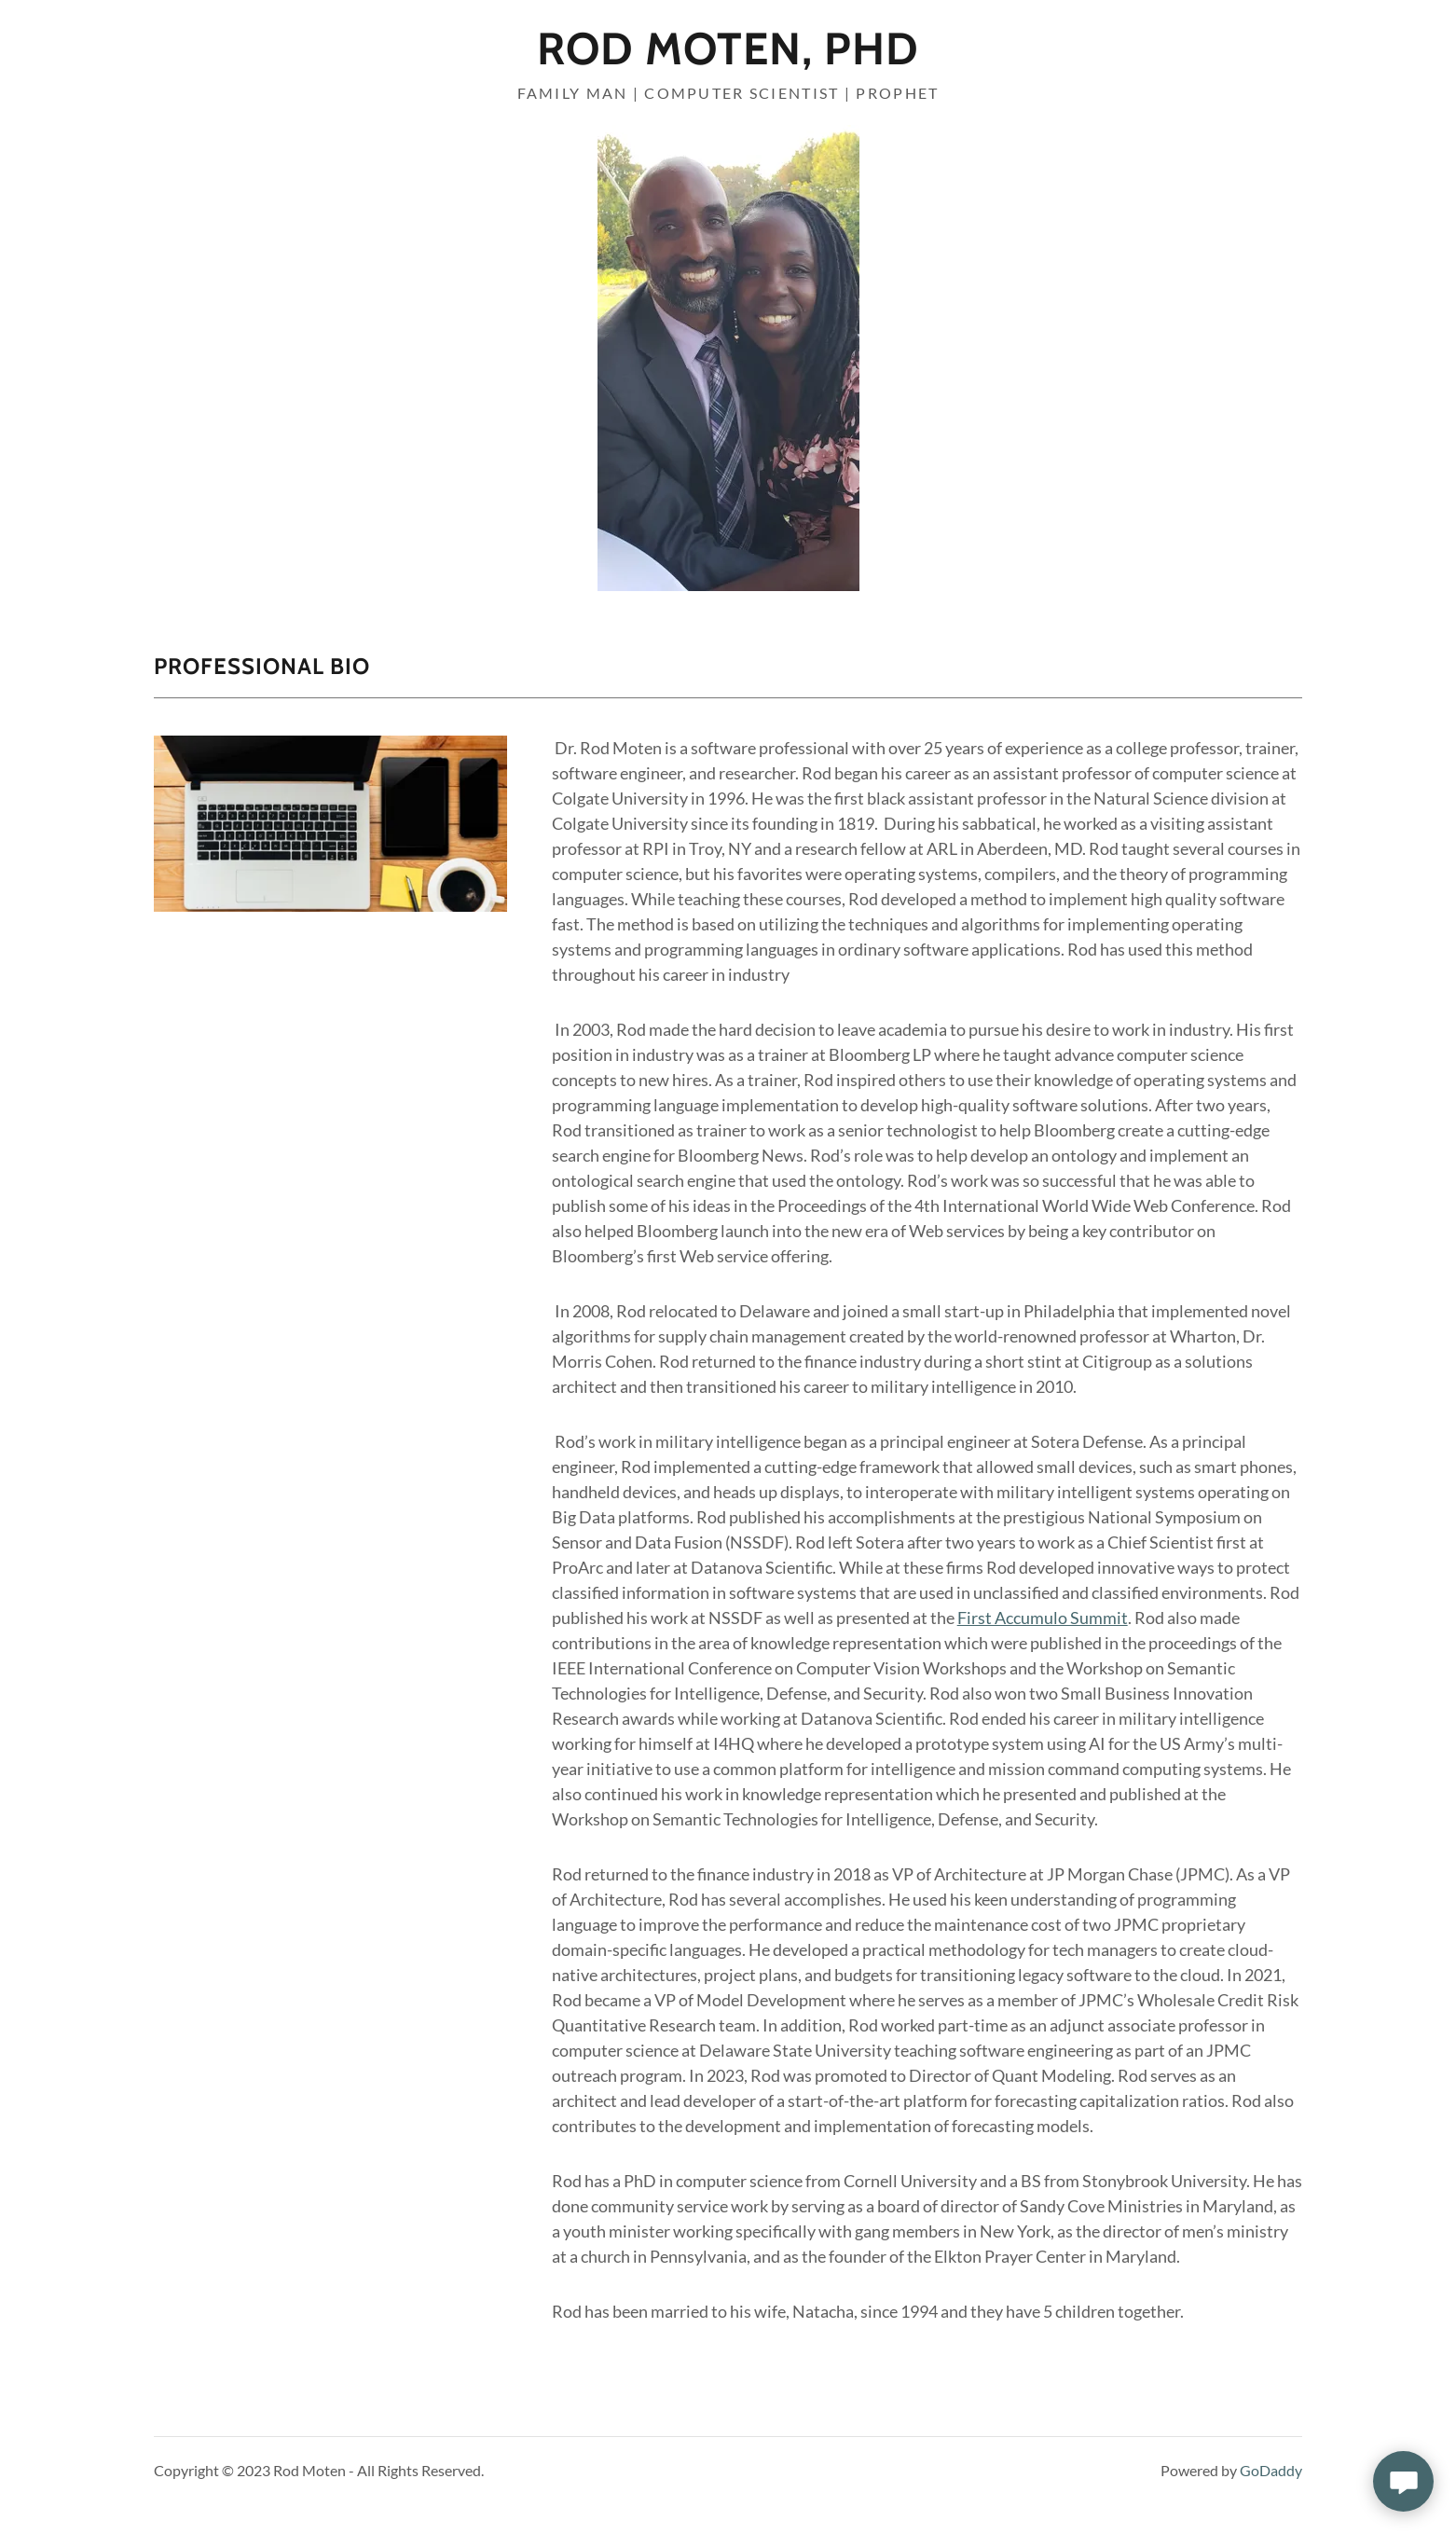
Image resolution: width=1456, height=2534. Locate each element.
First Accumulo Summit (1042, 1617)
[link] (728, 58)
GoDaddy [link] (1271, 2470)
